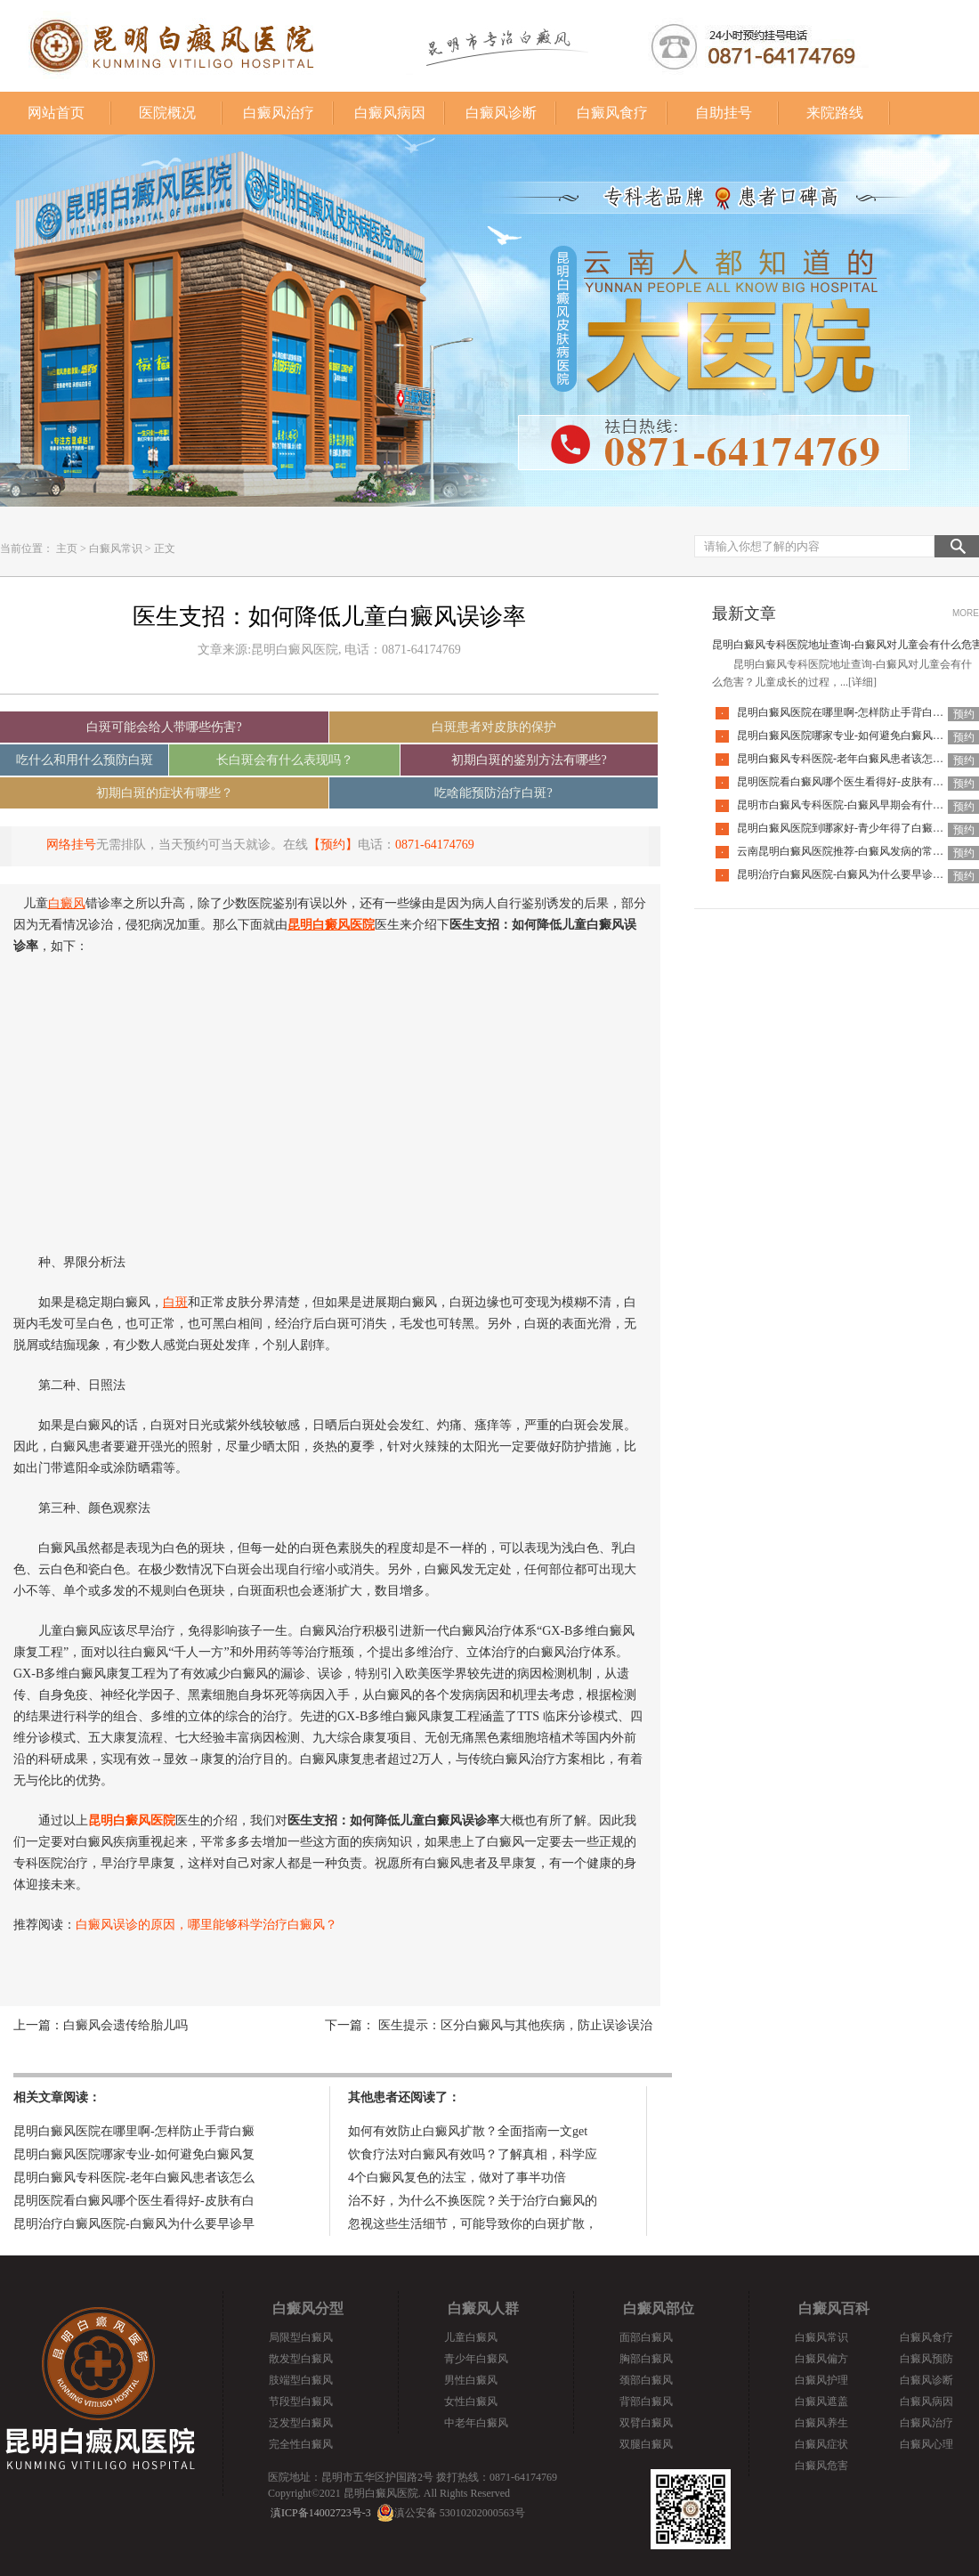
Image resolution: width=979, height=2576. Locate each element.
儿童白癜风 (471, 2337)
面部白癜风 (646, 2337)
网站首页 (56, 112)
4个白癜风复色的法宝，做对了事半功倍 (457, 2177)
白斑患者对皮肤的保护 (494, 727)
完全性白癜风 (301, 2444)
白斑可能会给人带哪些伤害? (163, 727)
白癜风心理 (926, 2444)
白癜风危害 (821, 2465)
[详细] (862, 682)
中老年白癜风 (476, 2423)
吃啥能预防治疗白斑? (493, 793)
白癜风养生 (821, 2423)
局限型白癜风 (301, 2337)
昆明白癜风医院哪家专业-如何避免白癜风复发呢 (851, 735)
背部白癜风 (646, 2401)
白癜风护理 (821, 2380)
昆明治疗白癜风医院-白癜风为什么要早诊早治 (845, 874)
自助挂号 (723, 112)
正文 (164, 548)
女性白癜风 (471, 2401)
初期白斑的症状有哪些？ (164, 793)
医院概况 (167, 112)
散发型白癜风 (301, 2359)
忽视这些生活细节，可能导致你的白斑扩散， (472, 2224)
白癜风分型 (308, 2308)
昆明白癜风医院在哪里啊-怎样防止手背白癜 (134, 2131)
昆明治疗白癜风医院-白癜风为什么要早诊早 (134, 2224)
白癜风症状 (821, 2444)
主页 (66, 548)
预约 (964, 714)
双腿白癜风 (646, 2444)
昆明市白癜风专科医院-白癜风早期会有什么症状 (851, 805)
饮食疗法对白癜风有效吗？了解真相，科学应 (472, 2154)
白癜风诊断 (501, 112)
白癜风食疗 (612, 112)
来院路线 (834, 112)
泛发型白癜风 (301, 2423)
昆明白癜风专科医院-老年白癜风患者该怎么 (134, 2177)
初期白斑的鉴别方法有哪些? (528, 760)
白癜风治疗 (278, 112)
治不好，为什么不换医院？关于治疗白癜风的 (472, 2200)
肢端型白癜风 (301, 2380)
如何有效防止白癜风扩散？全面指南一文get (467, 2131)
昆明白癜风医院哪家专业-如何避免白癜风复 (134, 2154)
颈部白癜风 (646, 2380)
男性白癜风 (471, 2380)
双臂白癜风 (646, 2423)
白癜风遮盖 (821, 2401)
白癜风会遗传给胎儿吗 (125, 2025)
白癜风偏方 (821, 2359)
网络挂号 (71, 844)
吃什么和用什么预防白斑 (84, 760)
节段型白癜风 (301, 2401)
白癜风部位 (658, 2308)
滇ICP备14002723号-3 (321, 2513)
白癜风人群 (483, 2308)
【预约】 (333, 844)
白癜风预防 (926, 2359)
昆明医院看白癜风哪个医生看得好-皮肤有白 (134, 2200)
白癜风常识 (115, 548)
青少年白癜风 (476, 2359)
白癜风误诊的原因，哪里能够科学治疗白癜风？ (206, 1924)
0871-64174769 (434, 844)
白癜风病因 (389, 112)
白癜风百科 (834, 2308)
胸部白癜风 (646, 2359)
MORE (965, 613)
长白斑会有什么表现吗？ (284, 760)
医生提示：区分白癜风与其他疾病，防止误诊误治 (513, 2025)
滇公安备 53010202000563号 (459, 2513)
